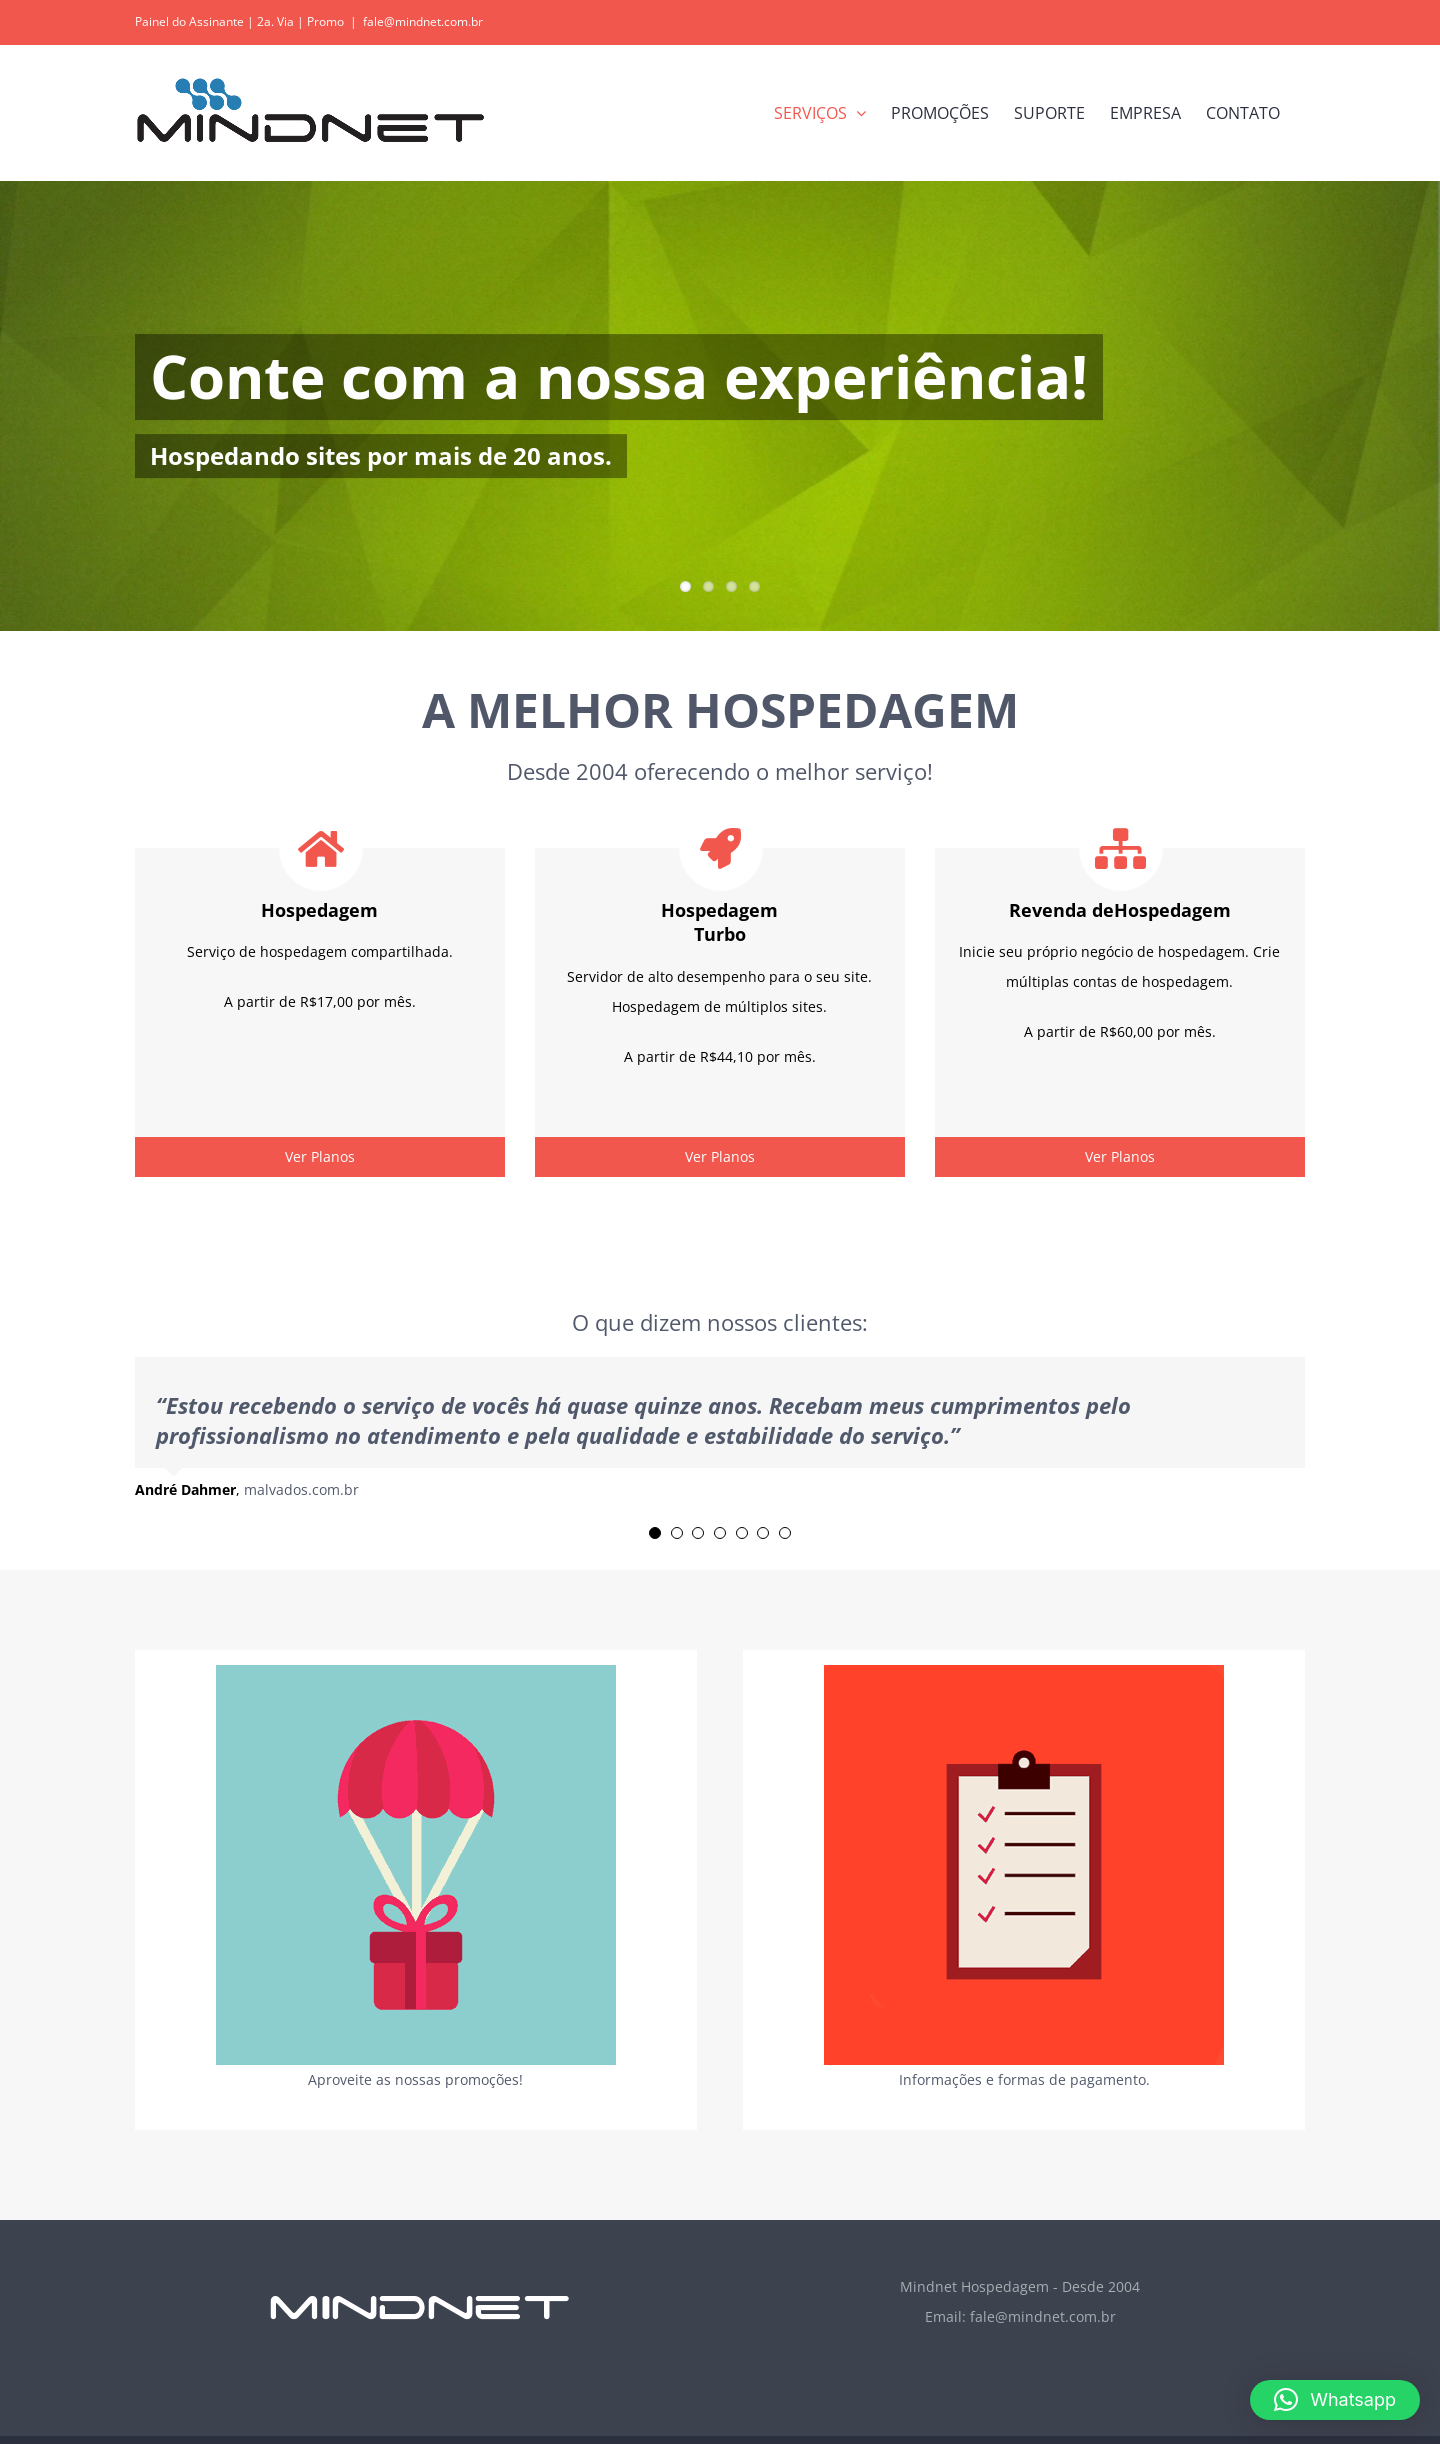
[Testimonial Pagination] (655, 1533)
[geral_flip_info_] (1024, 1671)
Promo (325, 21)
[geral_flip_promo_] (416, 1671)
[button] (1335, 2400)
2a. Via (275, 21)
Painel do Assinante (189, 21)
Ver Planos (320, 1156)
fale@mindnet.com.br (423, 21)
